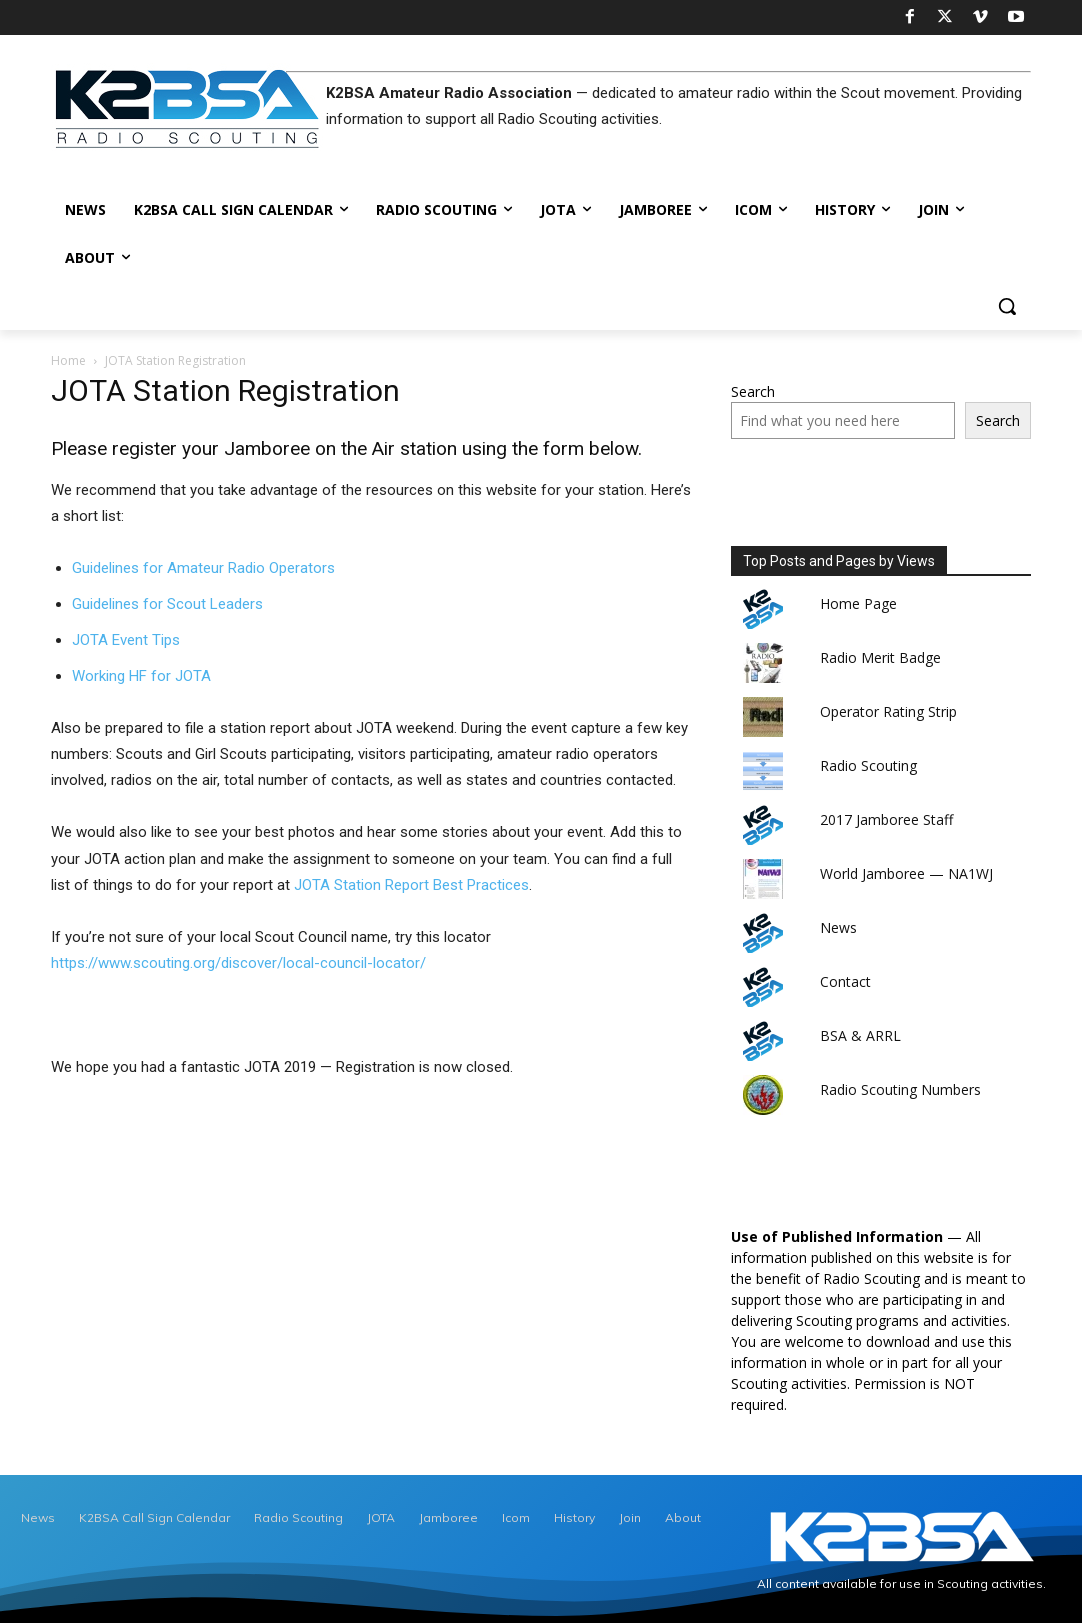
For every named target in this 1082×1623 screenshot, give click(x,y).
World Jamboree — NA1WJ (906, 873)
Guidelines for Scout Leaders (167, 604)
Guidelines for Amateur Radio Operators (203, 568)
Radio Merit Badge (880, 657)
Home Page (858, 603)
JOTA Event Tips (126, 640)
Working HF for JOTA (141, 676)
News (838, 927)
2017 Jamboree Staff (886, 819)
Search (753, 391)
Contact (845, 981)
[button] (1007, 306)
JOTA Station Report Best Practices (411, 885)
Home (68, 360)
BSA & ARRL (860, 1035)
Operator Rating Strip (888, 711)
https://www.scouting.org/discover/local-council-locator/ (238, 963)
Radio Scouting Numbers (900, 1089)
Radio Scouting (868, 765)
